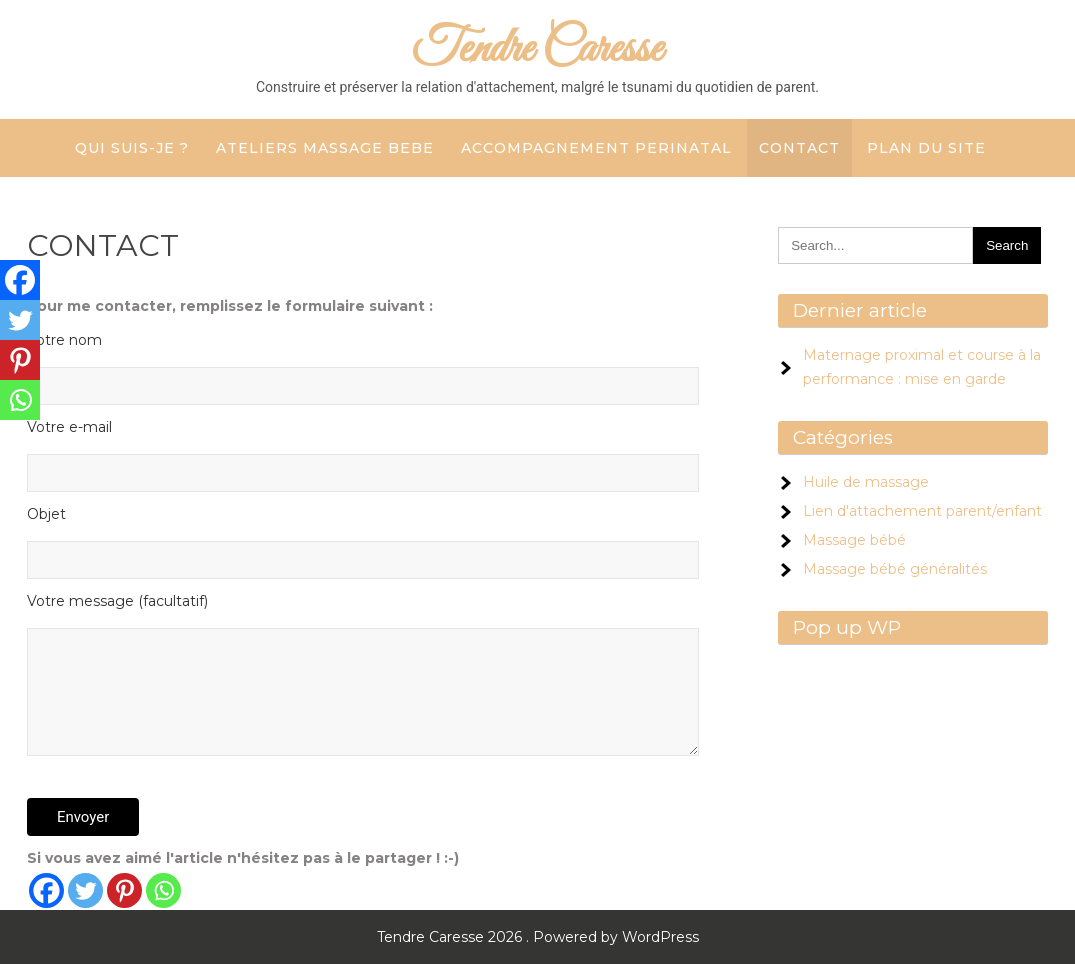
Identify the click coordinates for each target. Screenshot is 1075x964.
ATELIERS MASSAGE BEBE (325, 148)
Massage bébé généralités (895, 569)
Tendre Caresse (537, 49)
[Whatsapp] (163, 890)
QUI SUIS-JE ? (132, 148)
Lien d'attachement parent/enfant (922, 511)
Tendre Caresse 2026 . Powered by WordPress (538, 937)
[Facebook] (46, 890)
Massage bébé (854, 540)
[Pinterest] (124, 890)
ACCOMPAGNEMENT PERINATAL (596, 148)
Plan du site (926, 148)
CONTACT (799, 148)
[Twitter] (85, 890)
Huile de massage (866, 482)
